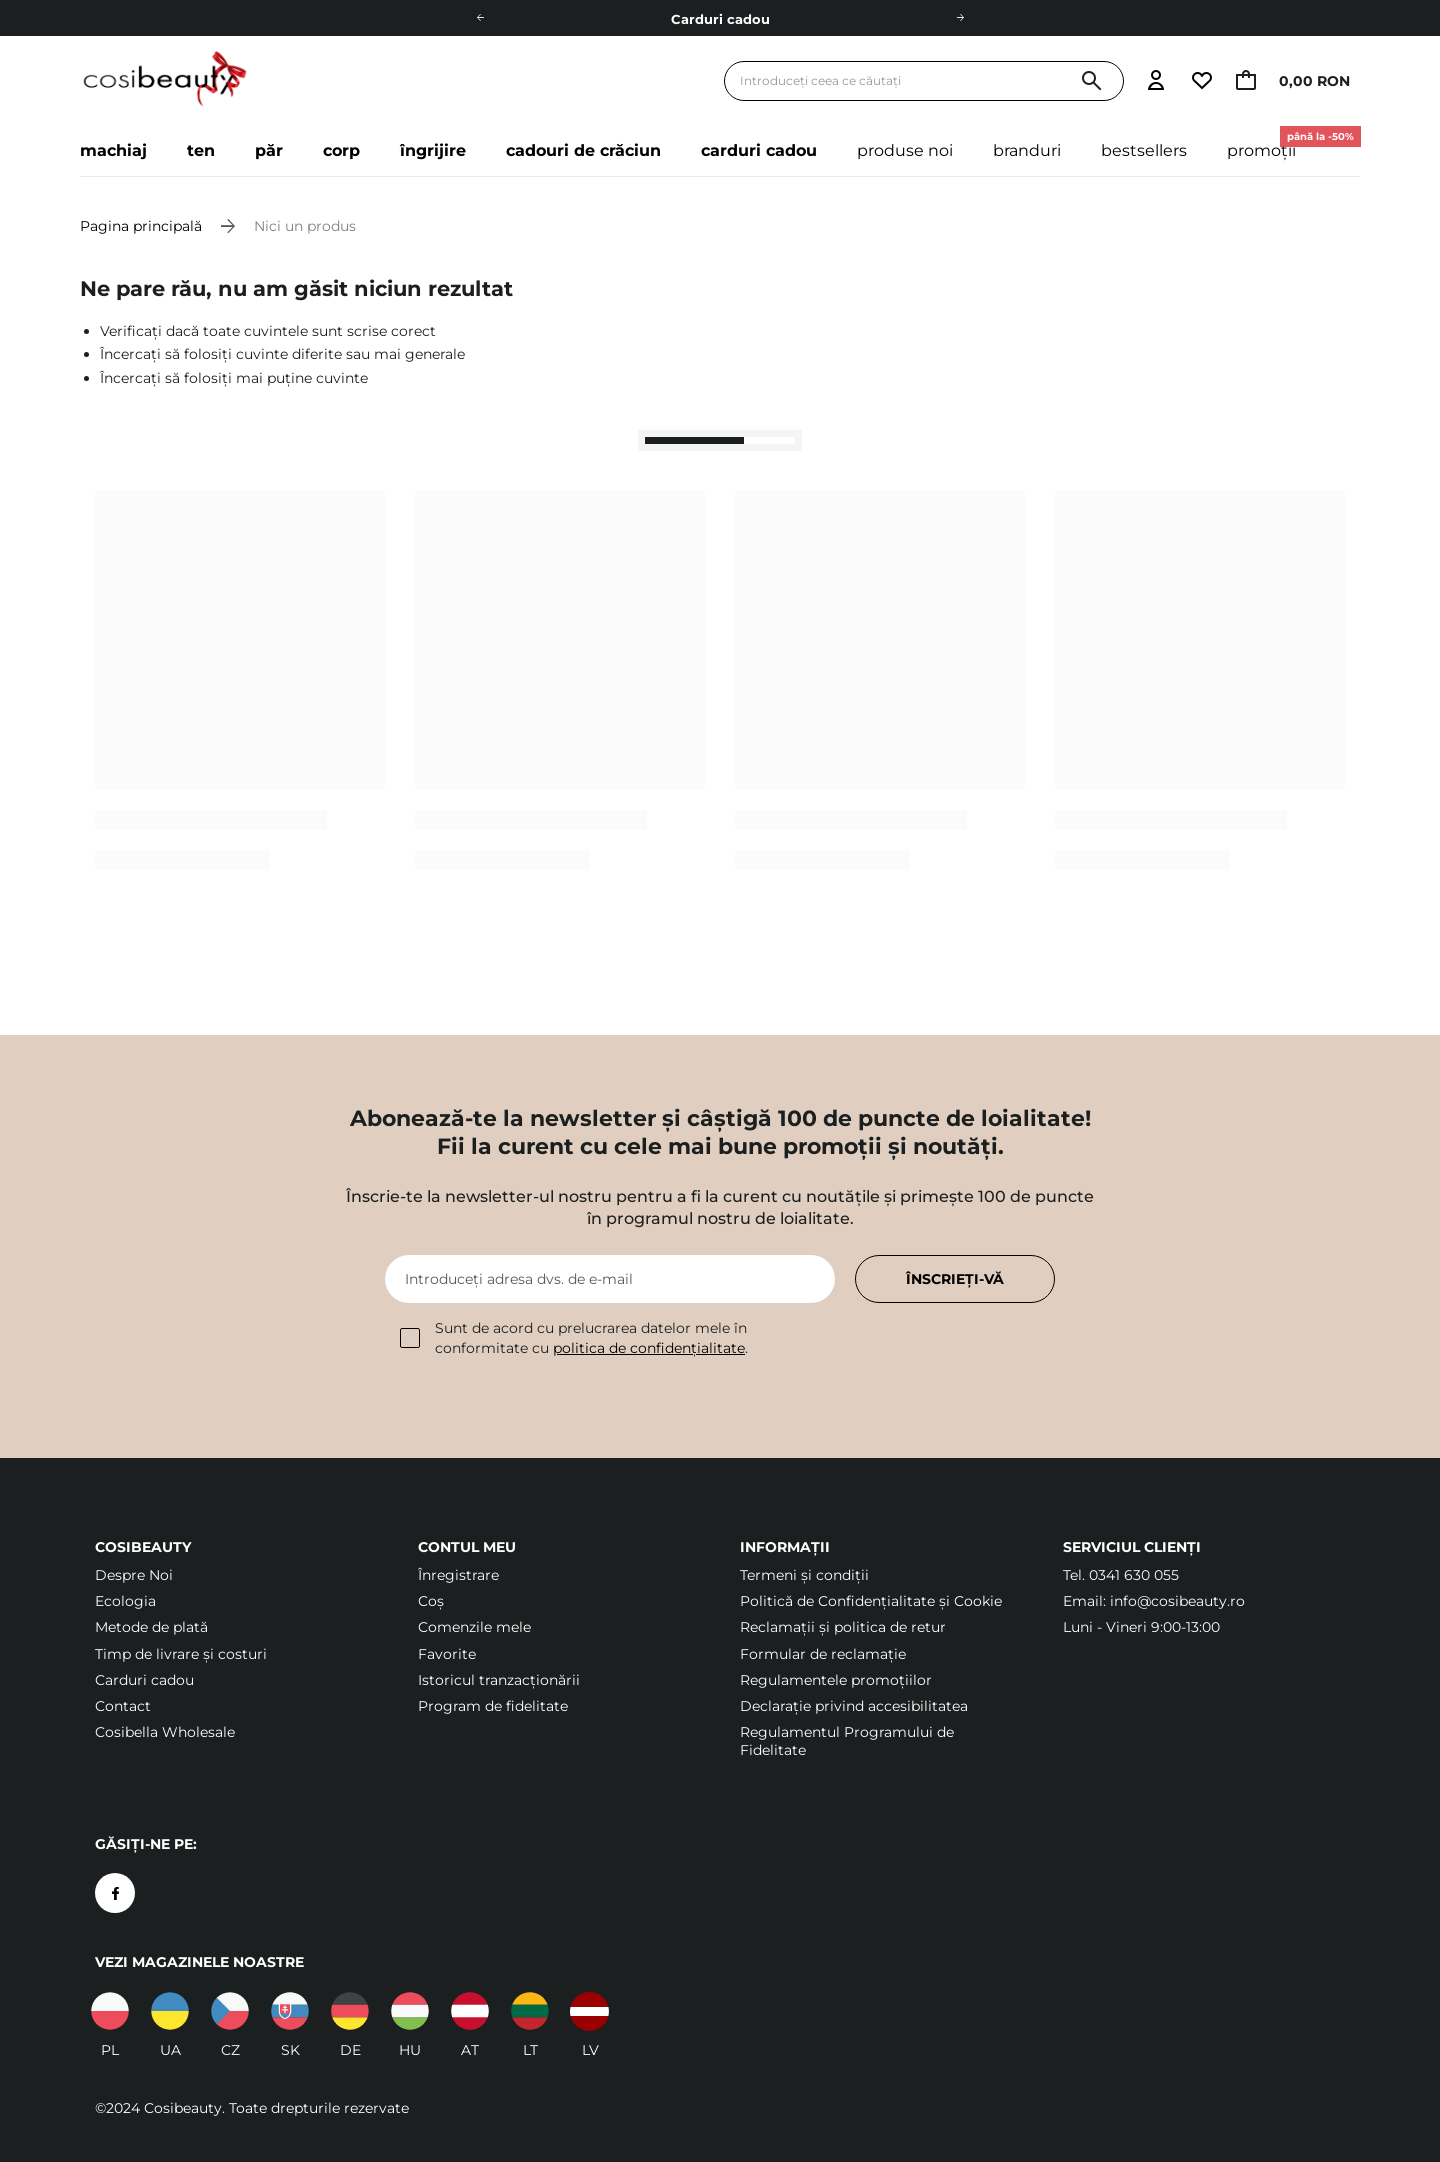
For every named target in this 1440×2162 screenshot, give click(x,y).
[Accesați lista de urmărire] (1202, 81)
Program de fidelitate (493, 1706)
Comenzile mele (474, 1627)
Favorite (447, 1654)
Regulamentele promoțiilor (836, 1680)
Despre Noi (134, 1575)
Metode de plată (151, 1627)
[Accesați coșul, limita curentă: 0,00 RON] (1298, 81)
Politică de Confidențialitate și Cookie (871, 1601)
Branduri (1027, 150)
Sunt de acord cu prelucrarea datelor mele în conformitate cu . (574, 1337)
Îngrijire (433, 150)
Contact (123, 1706)
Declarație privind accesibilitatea (854, 1706)
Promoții (1271, 143)
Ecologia (125, 1601)
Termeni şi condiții (804, 1575)
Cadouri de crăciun (583, 150)
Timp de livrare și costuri (181, 1654)
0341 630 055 (1134, 1575)
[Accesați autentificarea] (1156, 81)
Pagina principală (141, 226)
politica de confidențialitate (649, 1348)
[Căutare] (1091, 81)
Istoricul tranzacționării (499, 1680)
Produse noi (905, 150)
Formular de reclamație (823, 1654)
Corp (341, 150)
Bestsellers (1144, 150)
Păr (269, 150)
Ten (201, 150)
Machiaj (113, 150)
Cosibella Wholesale (165, 1732)
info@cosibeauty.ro (1177, 1601)
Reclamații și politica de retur (843, 1627)
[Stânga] (480, 18)
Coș (431, 1601)
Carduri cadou (720, 19)
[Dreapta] (960, 18)
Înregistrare (458, 1575)
